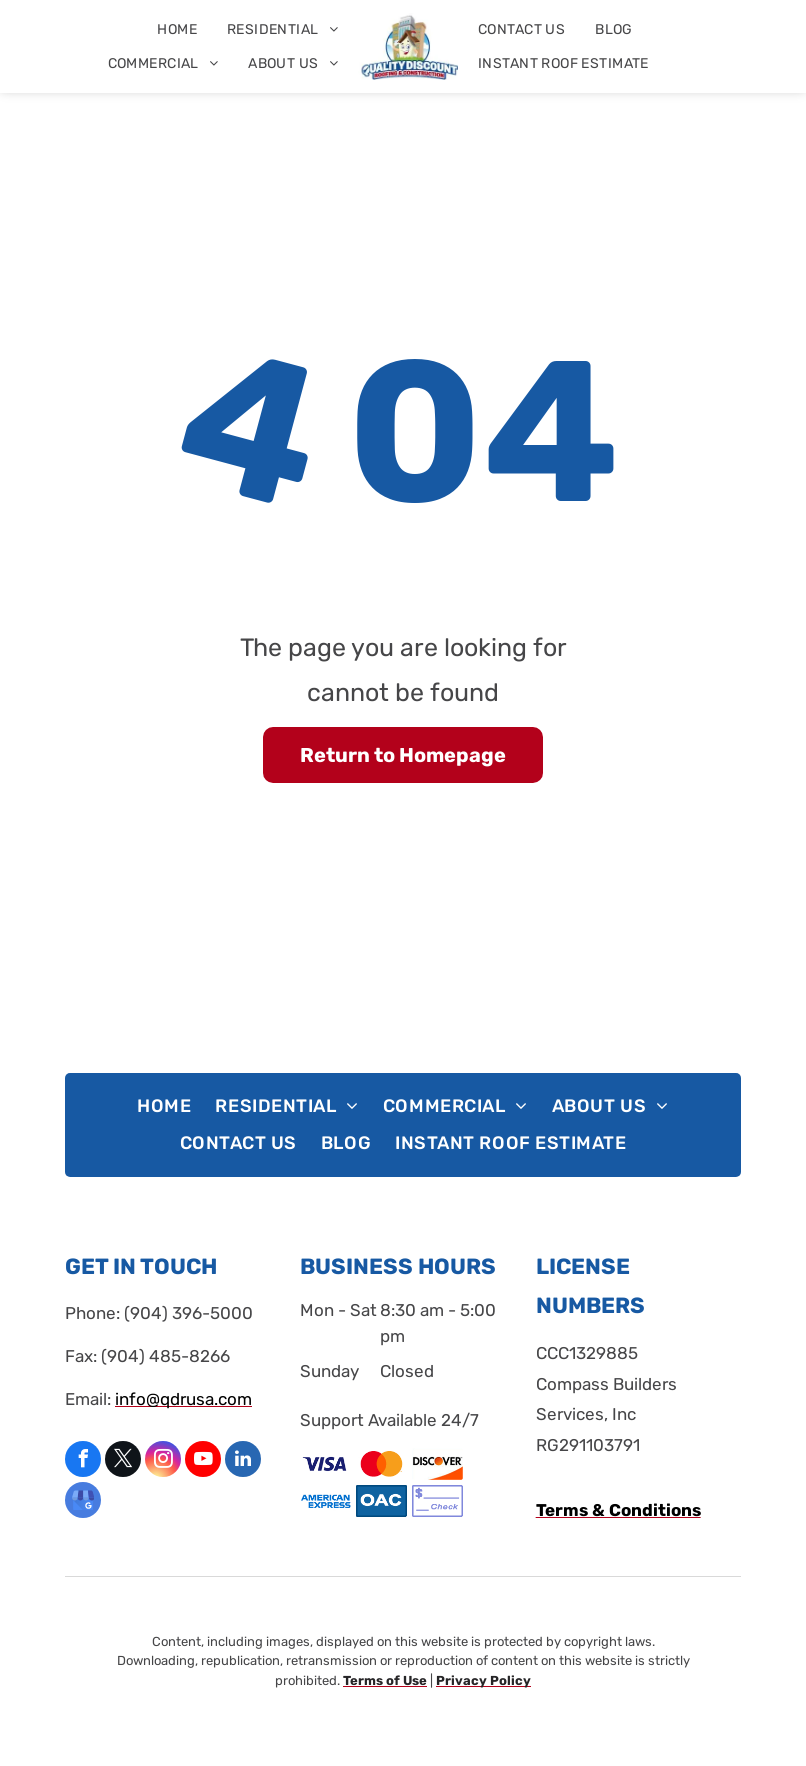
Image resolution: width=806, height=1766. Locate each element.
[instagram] (163, 1461)
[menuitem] (177, 29)
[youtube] (203, 1461)
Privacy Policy (483, 1680)
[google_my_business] (83, 1502)
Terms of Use (385, 1680)
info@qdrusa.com (183, 1399)
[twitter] (123, 1461)
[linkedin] (243, 1461)
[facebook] (83, 1461)
